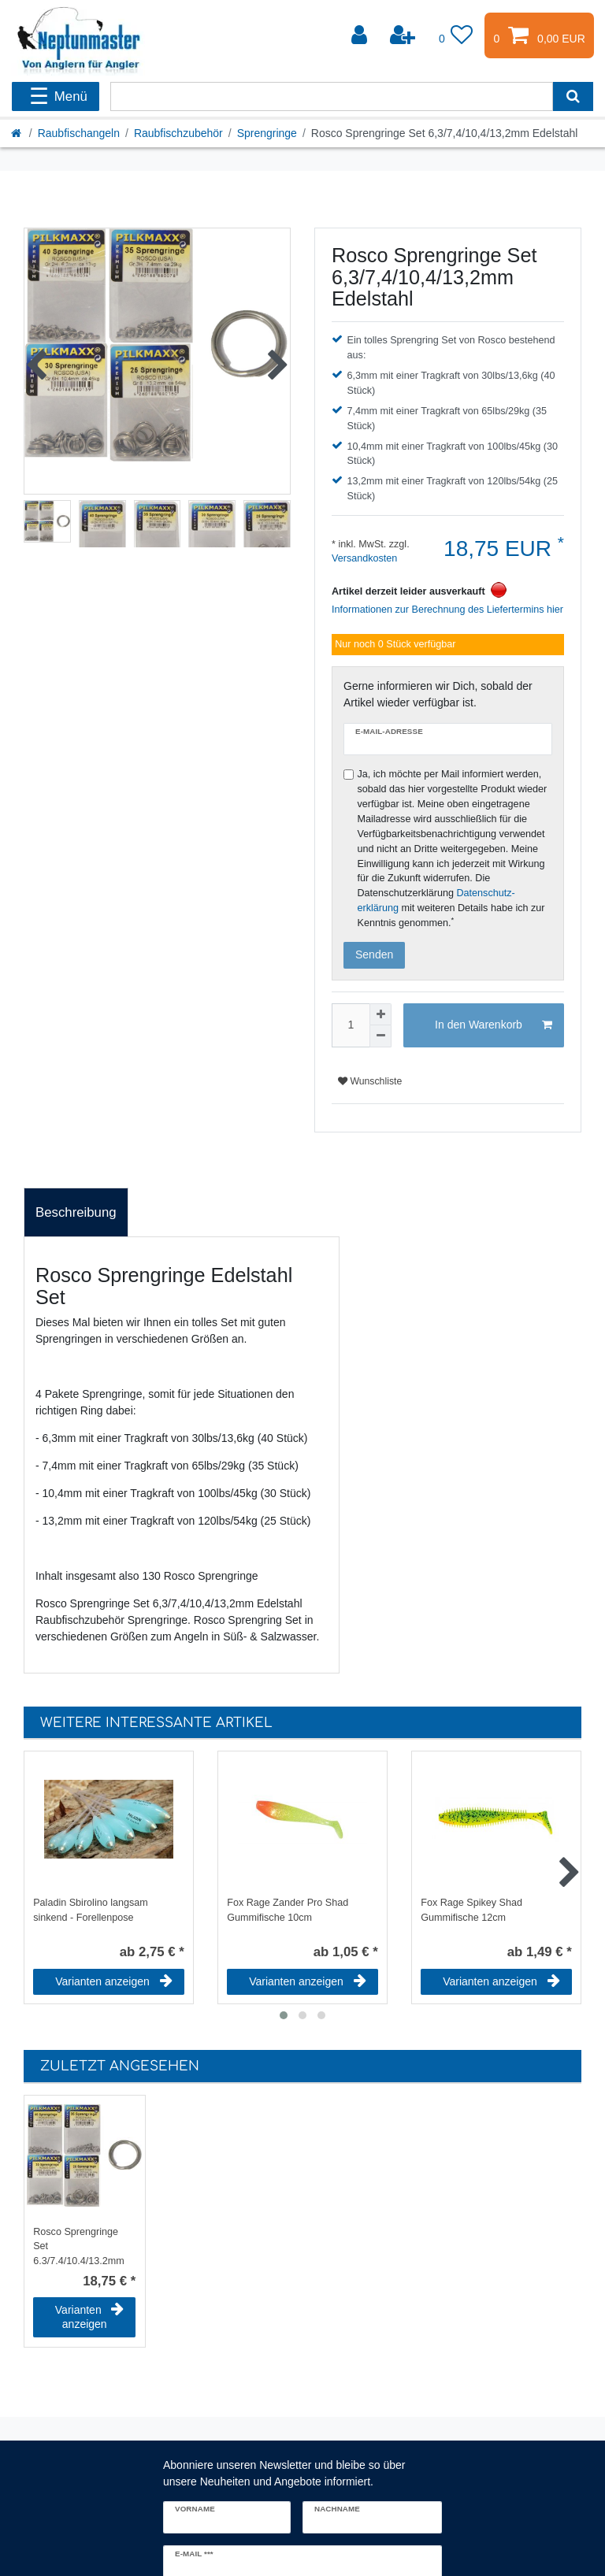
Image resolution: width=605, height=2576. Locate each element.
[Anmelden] (361, 35)
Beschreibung (76, 1212)
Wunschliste (370, 1081)
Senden (374, 954)
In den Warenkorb (493, 1025)
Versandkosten (364, 558)
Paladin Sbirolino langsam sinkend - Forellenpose (90, 1910)
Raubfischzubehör (178, 133)
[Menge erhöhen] (380, 1014)
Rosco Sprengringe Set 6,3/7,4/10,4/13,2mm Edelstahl (78, 2245)
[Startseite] (17, 133)
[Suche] (573, 96)
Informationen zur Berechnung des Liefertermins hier (447, 609)
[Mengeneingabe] (350, 1025)
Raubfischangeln (79, 133)
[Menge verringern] (380, 1036)
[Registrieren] (404, 35)
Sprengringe (267, 133)
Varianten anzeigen (114, 1981)
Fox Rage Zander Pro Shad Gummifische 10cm (287, 1910)
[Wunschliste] (456, 35)
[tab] (76, 1213)
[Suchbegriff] (331, 96)
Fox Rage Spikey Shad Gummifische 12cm (471, 1910)
